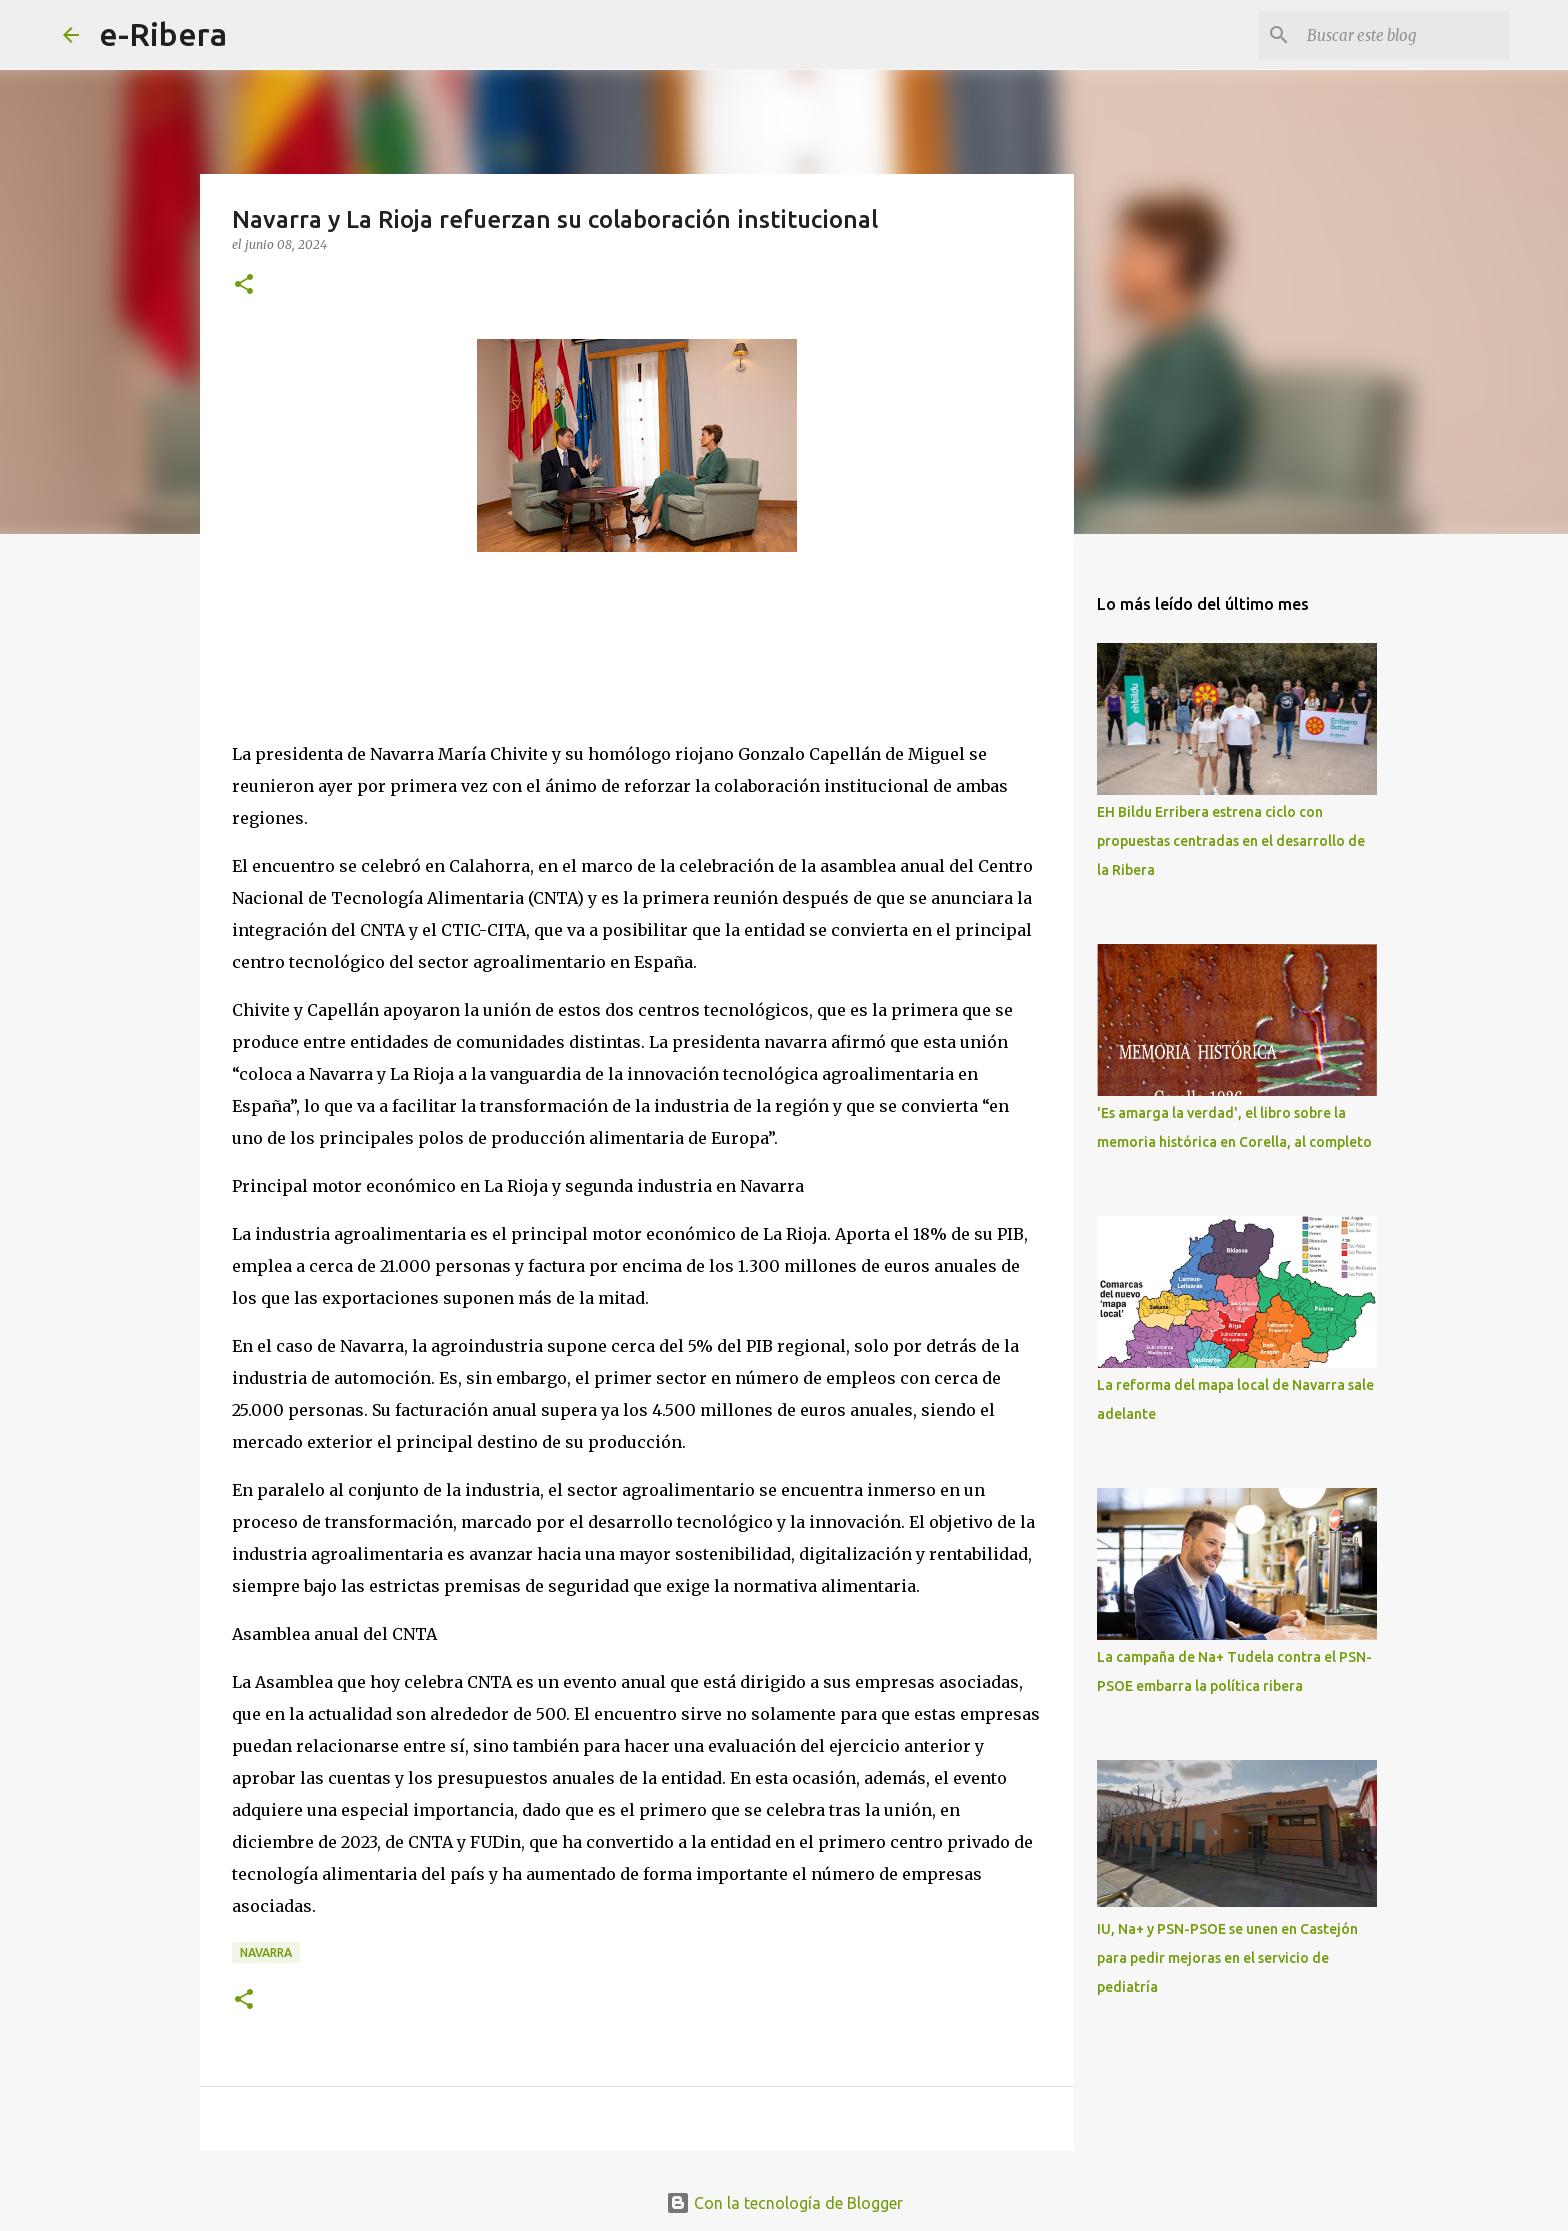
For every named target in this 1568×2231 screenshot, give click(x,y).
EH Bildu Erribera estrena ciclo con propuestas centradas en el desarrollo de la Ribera (1231, 841)
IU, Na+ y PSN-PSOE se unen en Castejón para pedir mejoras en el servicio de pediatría (1227, 1958)
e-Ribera (163, 34)
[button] (244, 285)
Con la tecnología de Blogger (784, 2203)
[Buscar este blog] (1404, 35)
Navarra (266, 1952)
